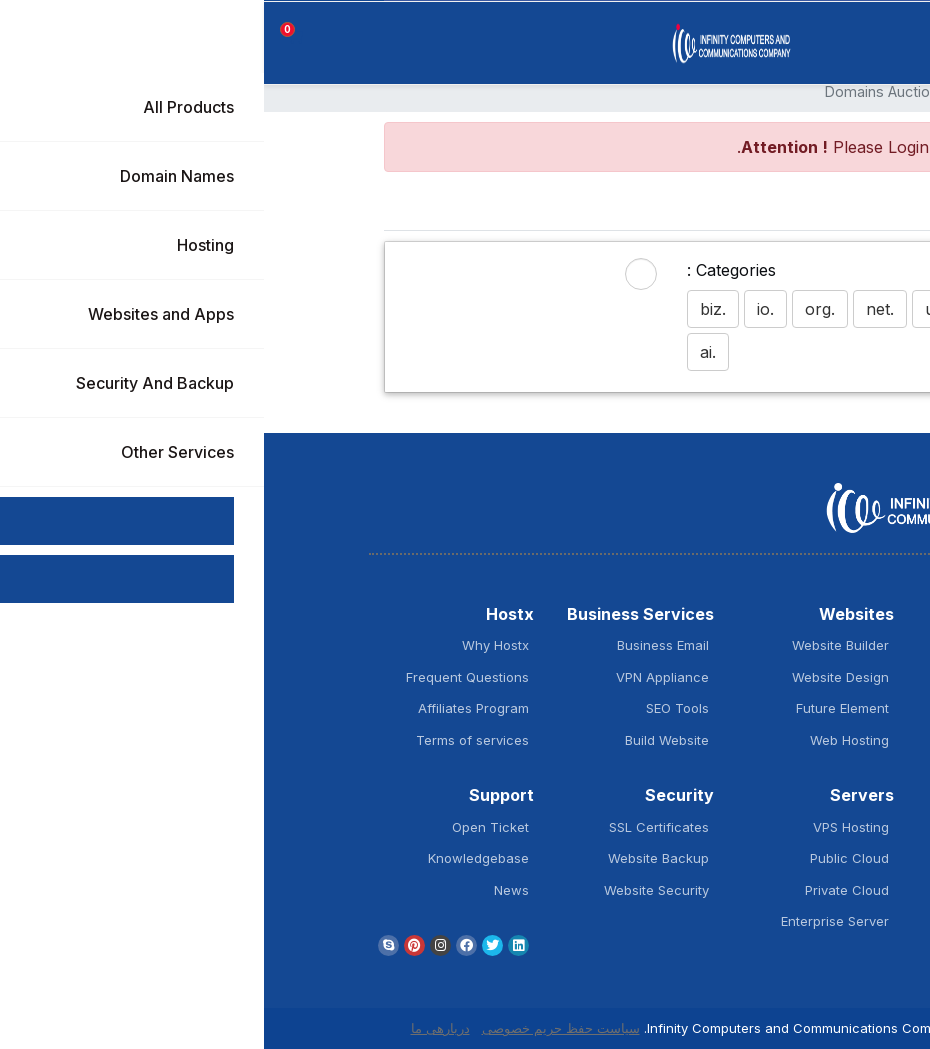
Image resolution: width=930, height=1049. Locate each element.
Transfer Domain (752, 677)
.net (616, 309)
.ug (672, 309)
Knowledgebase (214, 858)
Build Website (403, 740)
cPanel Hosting (758, 921)
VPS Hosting (587, 827)
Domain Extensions (746, 708)
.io (501, 309)
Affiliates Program (209, 708)
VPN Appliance (398, 677)
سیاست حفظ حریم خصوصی (297, 1028)
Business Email (399, 645)
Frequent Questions (203, 677)
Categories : (467, 270)
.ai (444, 352)
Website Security (392, 890)
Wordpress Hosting (745, 827)
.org (556, 309)
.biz (449, 309)
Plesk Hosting (763, 890)
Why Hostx (231, 645)
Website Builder (576, 645)
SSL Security (766, 740)
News (247, 890)
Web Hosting (585, 740)
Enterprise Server (571, 921)
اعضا (796, 91)
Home (730, 209)
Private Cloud (583, 890)
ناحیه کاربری (732, 91)
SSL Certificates (395, 827)
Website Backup (394, 858)
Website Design (576, 677)
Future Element (578, 708)
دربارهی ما (176, 1028)
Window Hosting (754, 858)
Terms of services (208, 740)
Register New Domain (738, 645)
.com (733, 309)
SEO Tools (413, 708)
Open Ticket (226, 827)
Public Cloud (585, 858)
